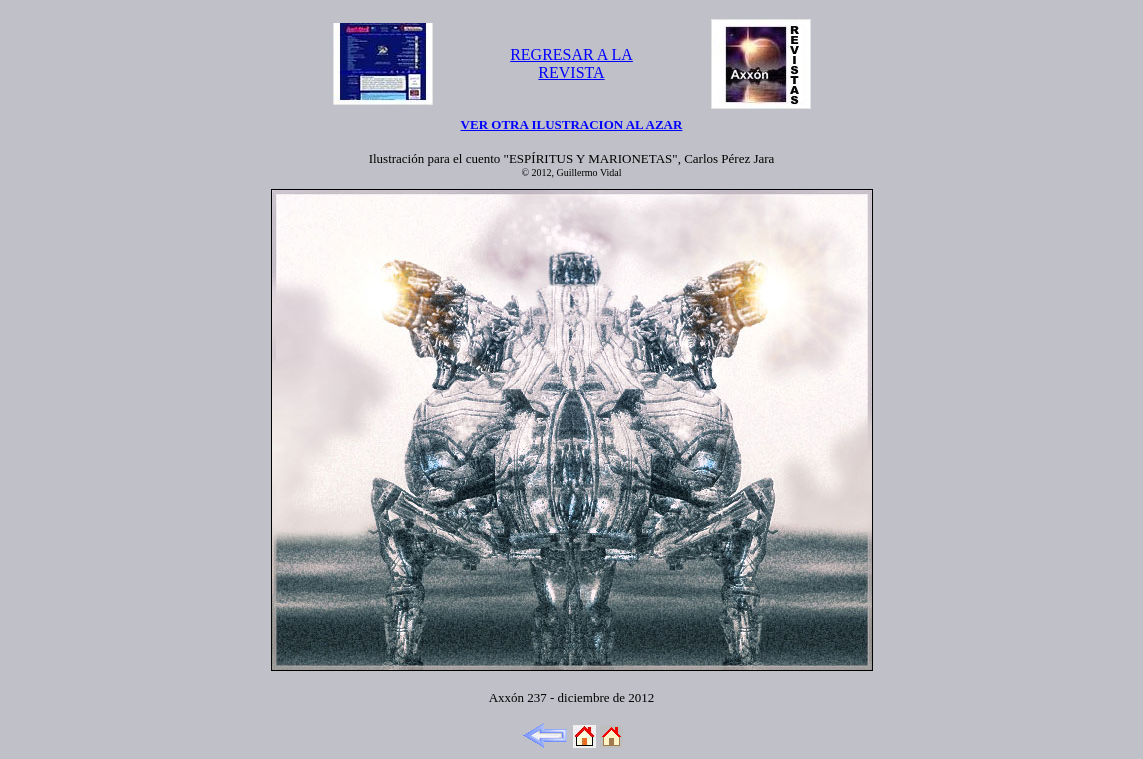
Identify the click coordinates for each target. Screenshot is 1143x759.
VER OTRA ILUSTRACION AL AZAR (572, 124)
